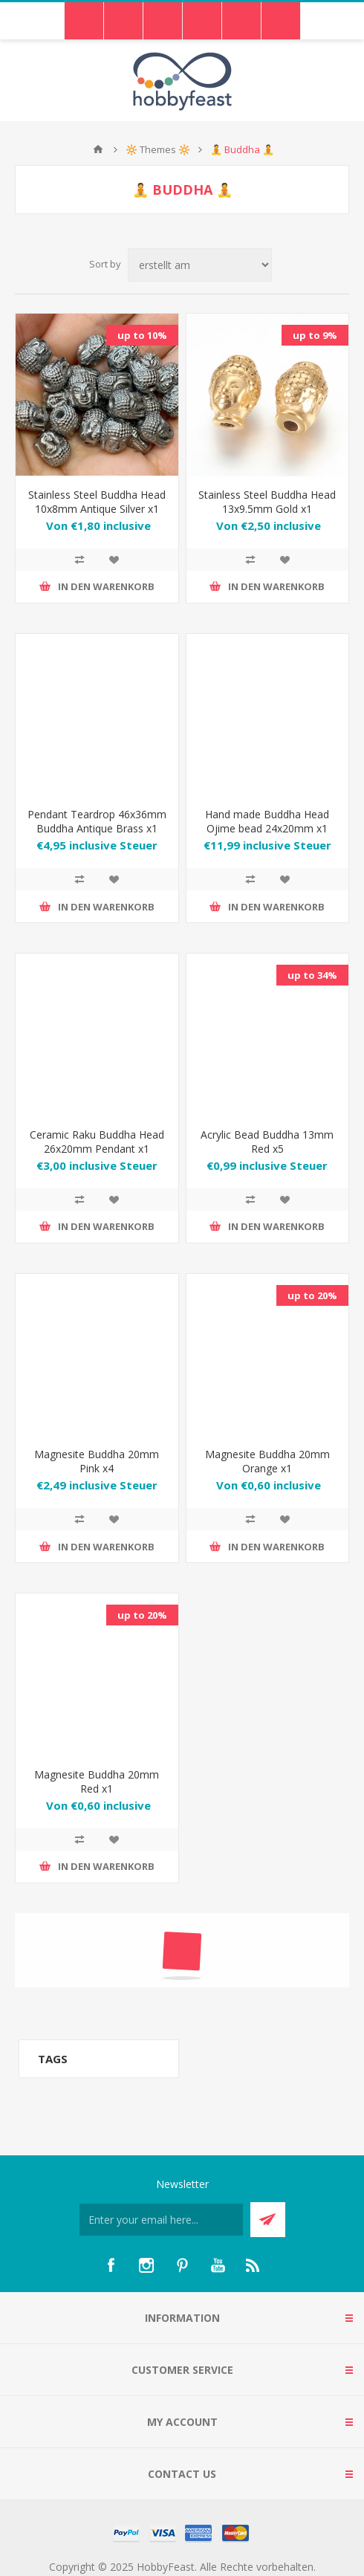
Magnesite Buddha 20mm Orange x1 (267, 1461)
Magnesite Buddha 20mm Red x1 (96, 1781)
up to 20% (312, 1295)
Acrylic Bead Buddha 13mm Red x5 (267, 1141)
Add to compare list (79, 559)
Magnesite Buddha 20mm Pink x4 (96, 1461)
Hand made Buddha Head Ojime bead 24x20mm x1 (267, 821)
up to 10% (142, 335)
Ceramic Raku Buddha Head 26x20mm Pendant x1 (97, 1141)
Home (98, 149)
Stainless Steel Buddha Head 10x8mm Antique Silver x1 (97, 502)
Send (267, 2219)
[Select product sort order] (200, 265)
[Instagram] (146, 2265)
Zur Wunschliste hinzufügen (114, 559)
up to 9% (315, 335)
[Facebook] (111, 2265)
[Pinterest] (182, 2265)
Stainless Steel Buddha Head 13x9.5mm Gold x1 (267, 502)
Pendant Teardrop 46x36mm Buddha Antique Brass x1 (96, 821)
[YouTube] (218, 2265)
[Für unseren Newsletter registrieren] (161, 2220)
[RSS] (253, 2265)
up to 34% (312, 975)
